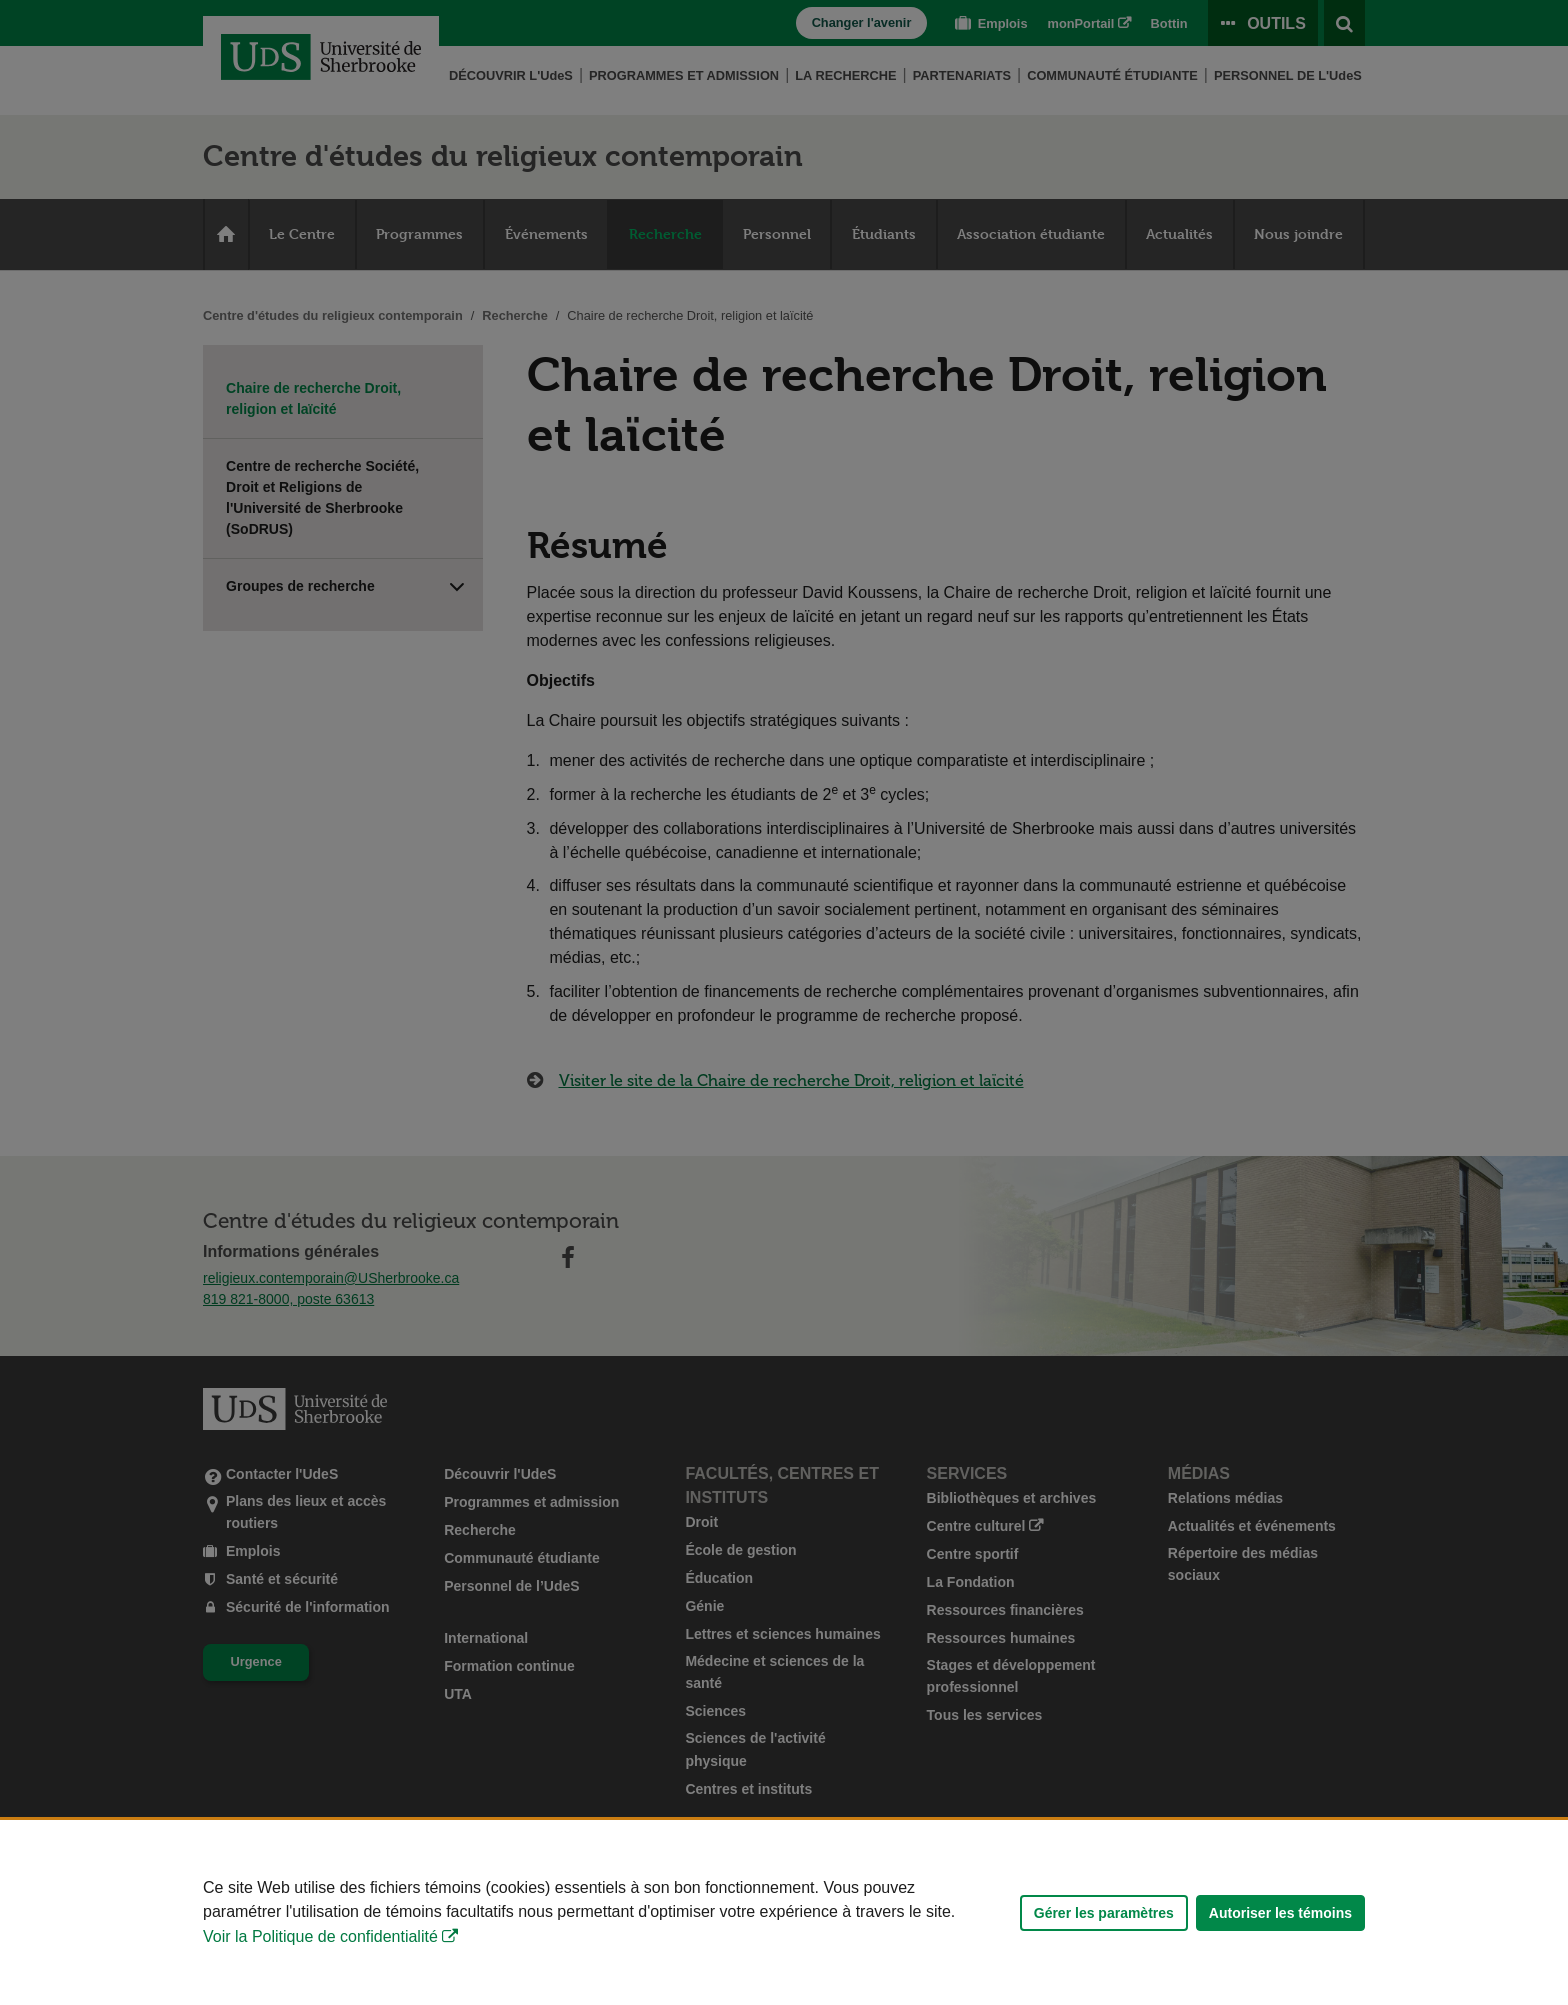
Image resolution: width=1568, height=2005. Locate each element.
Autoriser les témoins (1280, 1913)
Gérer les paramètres (1104, 1913)
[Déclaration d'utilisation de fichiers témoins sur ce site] (784, 1912)
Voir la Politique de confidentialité (320, 1936)
